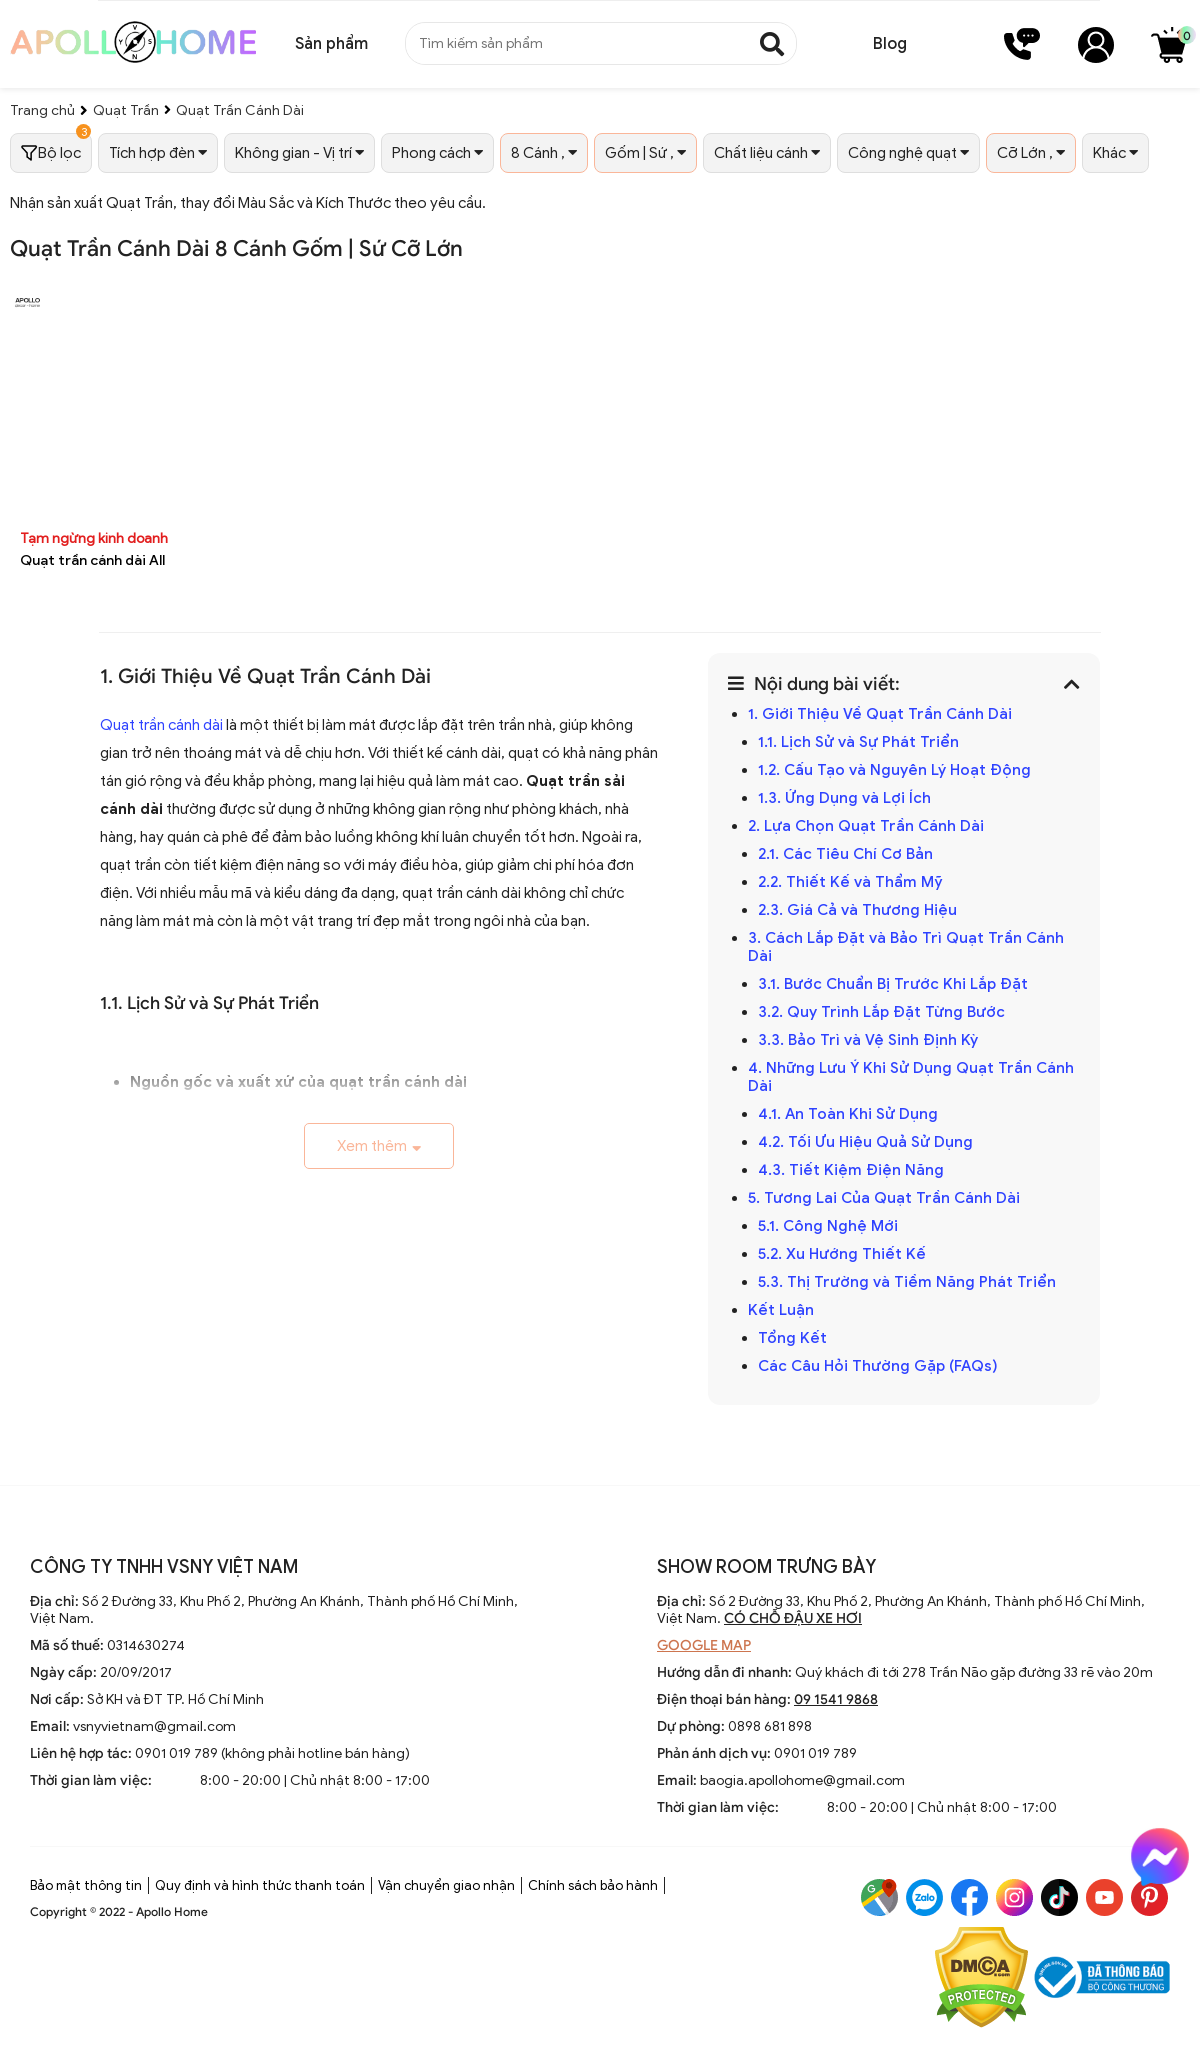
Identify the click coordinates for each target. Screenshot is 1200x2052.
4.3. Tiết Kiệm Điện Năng (851, 1170)
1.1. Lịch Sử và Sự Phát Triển (858, 742)
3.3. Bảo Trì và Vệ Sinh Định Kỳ (868, 1040)
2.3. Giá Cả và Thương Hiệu (857, 910)
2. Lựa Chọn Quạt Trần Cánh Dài (866, 826)
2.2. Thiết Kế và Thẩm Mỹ (850, 882)
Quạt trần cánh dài (161, 725)
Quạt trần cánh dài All (92, 560)
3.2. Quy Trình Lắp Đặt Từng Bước (881, 1012)
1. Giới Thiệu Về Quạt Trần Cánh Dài (880, 714)
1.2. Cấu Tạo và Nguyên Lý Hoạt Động (894, 770)
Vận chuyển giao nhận (446, 1885)
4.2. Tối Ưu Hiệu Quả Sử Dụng (865, 1142)
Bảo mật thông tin (86, 1885)
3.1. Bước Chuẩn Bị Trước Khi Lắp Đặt (893, 984)
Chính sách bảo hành (593, 1885)
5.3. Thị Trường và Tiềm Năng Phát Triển (907, 1282)
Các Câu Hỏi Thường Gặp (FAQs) (878, 1366)
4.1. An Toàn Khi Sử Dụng (848, 1114)
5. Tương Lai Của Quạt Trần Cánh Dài (884, 1198)
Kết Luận (781, 1310)
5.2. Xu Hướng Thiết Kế (842, 1254)
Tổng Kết (792, 1338)
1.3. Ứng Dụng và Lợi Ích (844, 798)
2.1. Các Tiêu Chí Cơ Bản (845, 854)
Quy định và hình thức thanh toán (260, 1885)
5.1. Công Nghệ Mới (828, 1226)
